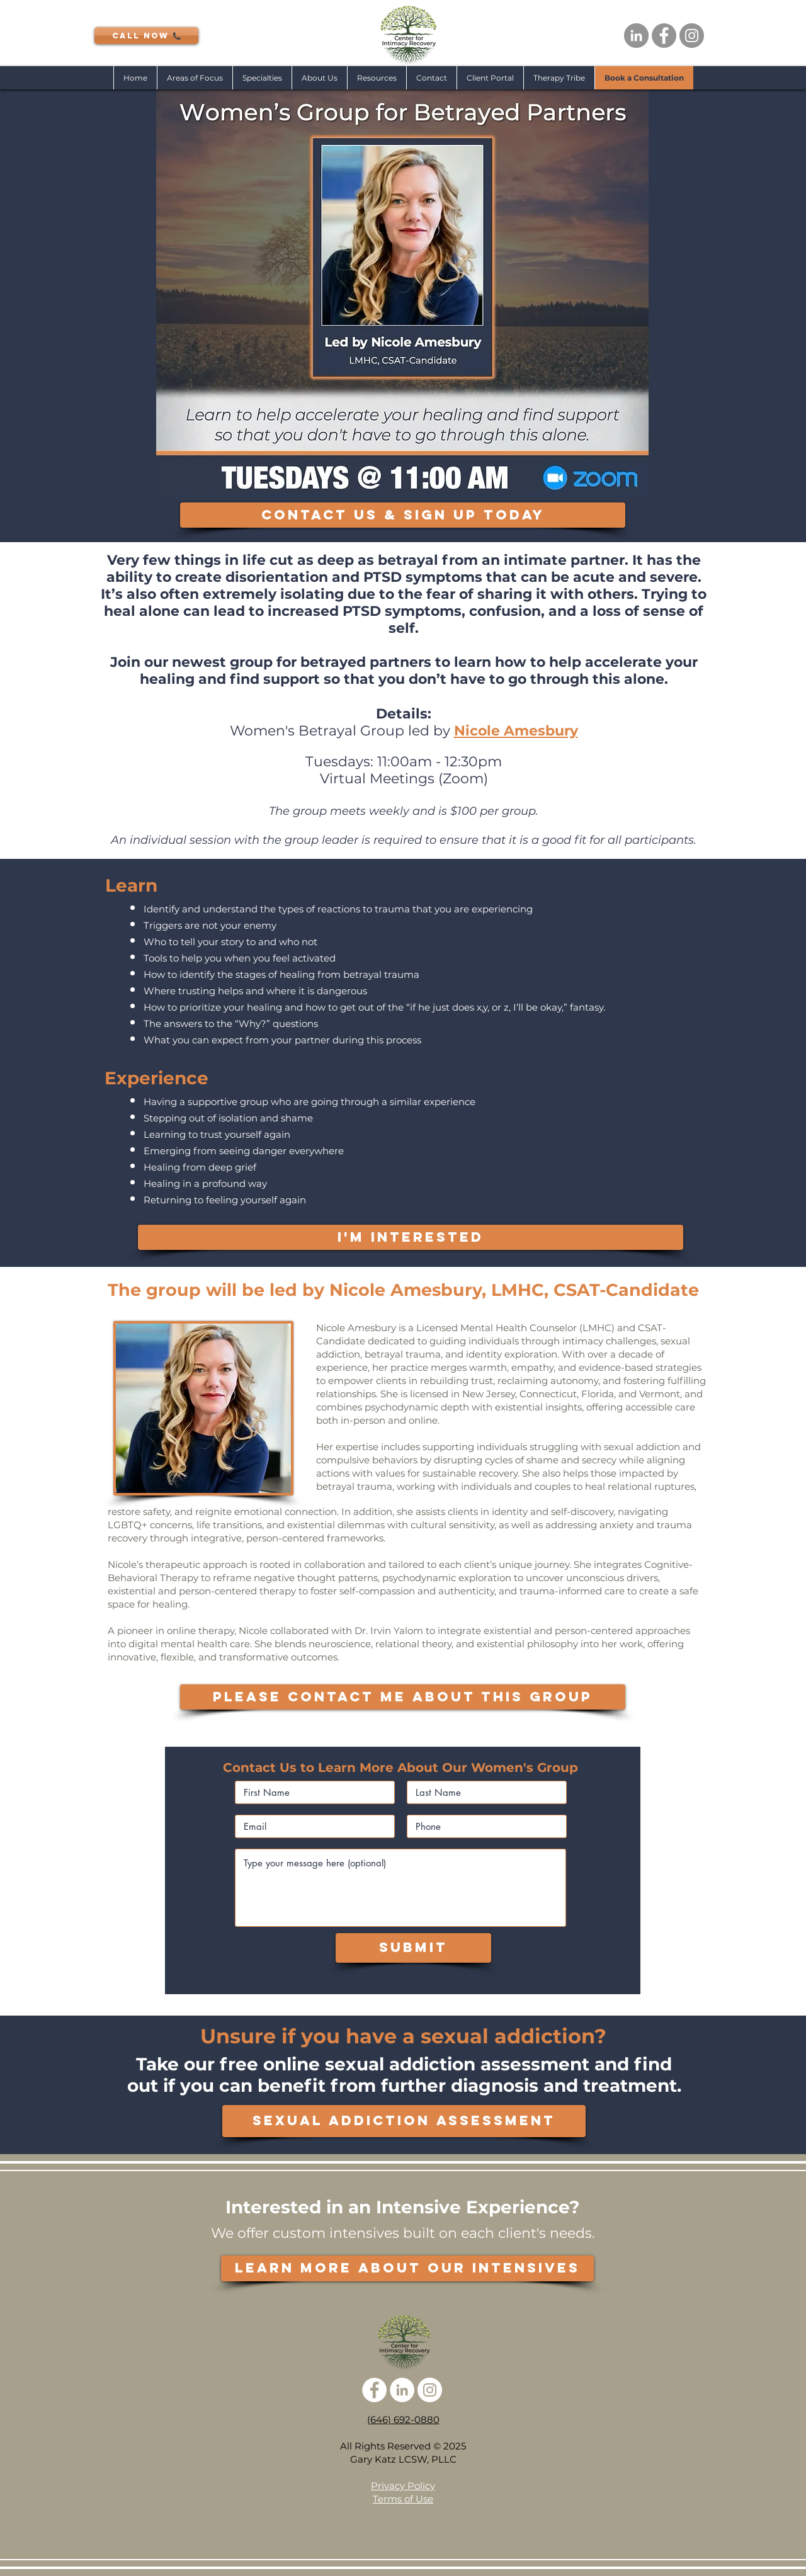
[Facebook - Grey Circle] (664, 35)
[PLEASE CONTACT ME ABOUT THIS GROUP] (402, 1697)
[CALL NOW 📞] (146, 35)
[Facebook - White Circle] (374, 2390)
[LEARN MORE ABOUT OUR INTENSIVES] (407, 2268)
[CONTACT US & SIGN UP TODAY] (402, 515)
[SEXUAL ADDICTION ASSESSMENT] (404, 2121)
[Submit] (413, 1948)
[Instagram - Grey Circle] (691, 35)
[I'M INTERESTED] (410, 1237)
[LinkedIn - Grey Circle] (636, 35)
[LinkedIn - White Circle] (402, 2390)
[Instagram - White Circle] (429, 2390)
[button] (262, 77)
